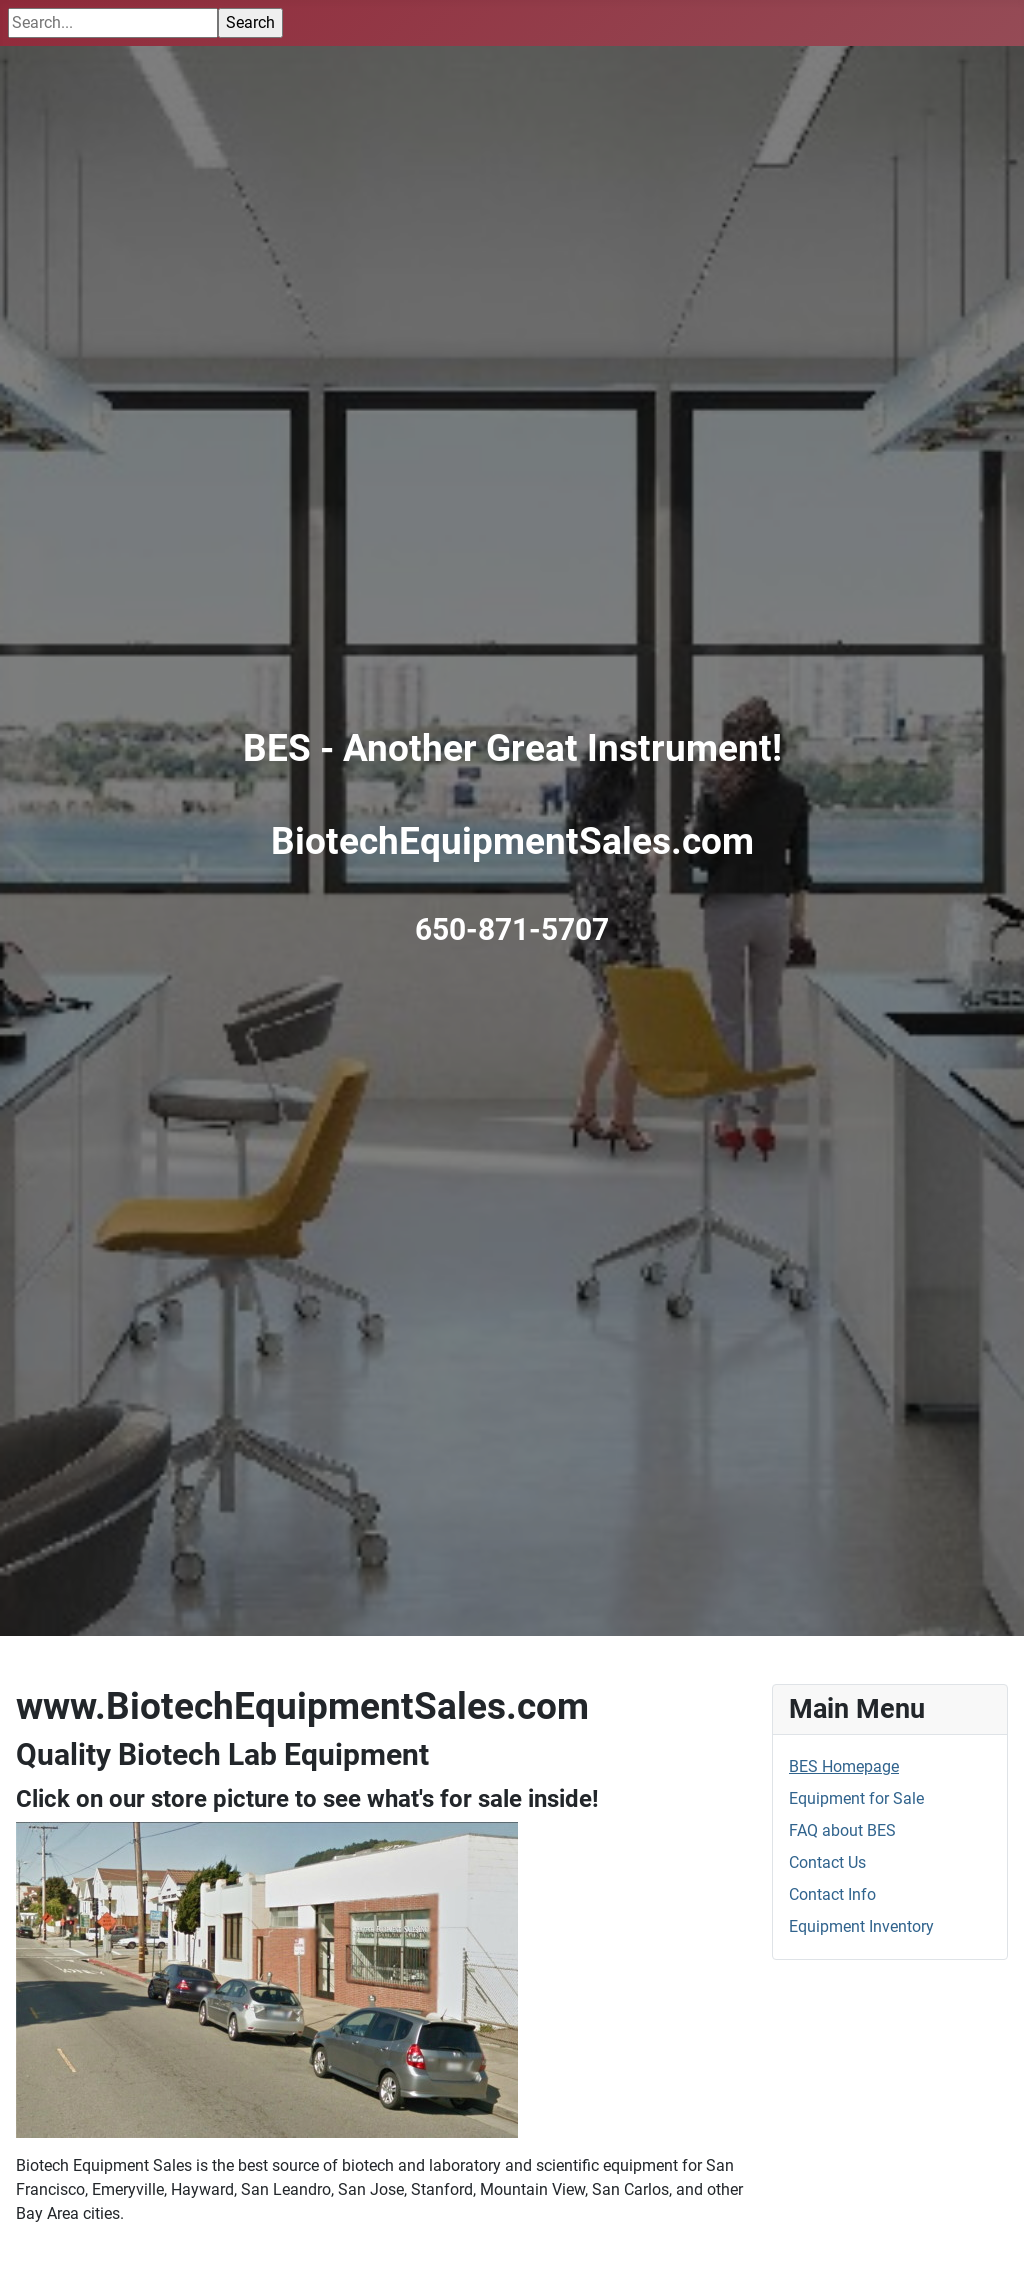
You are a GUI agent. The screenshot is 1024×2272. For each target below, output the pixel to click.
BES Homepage (844, 1766)
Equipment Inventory (861, 1926)
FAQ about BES (842, 1830)
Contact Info (832, 1894)
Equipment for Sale (856, 1798)
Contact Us (827, 1862)
